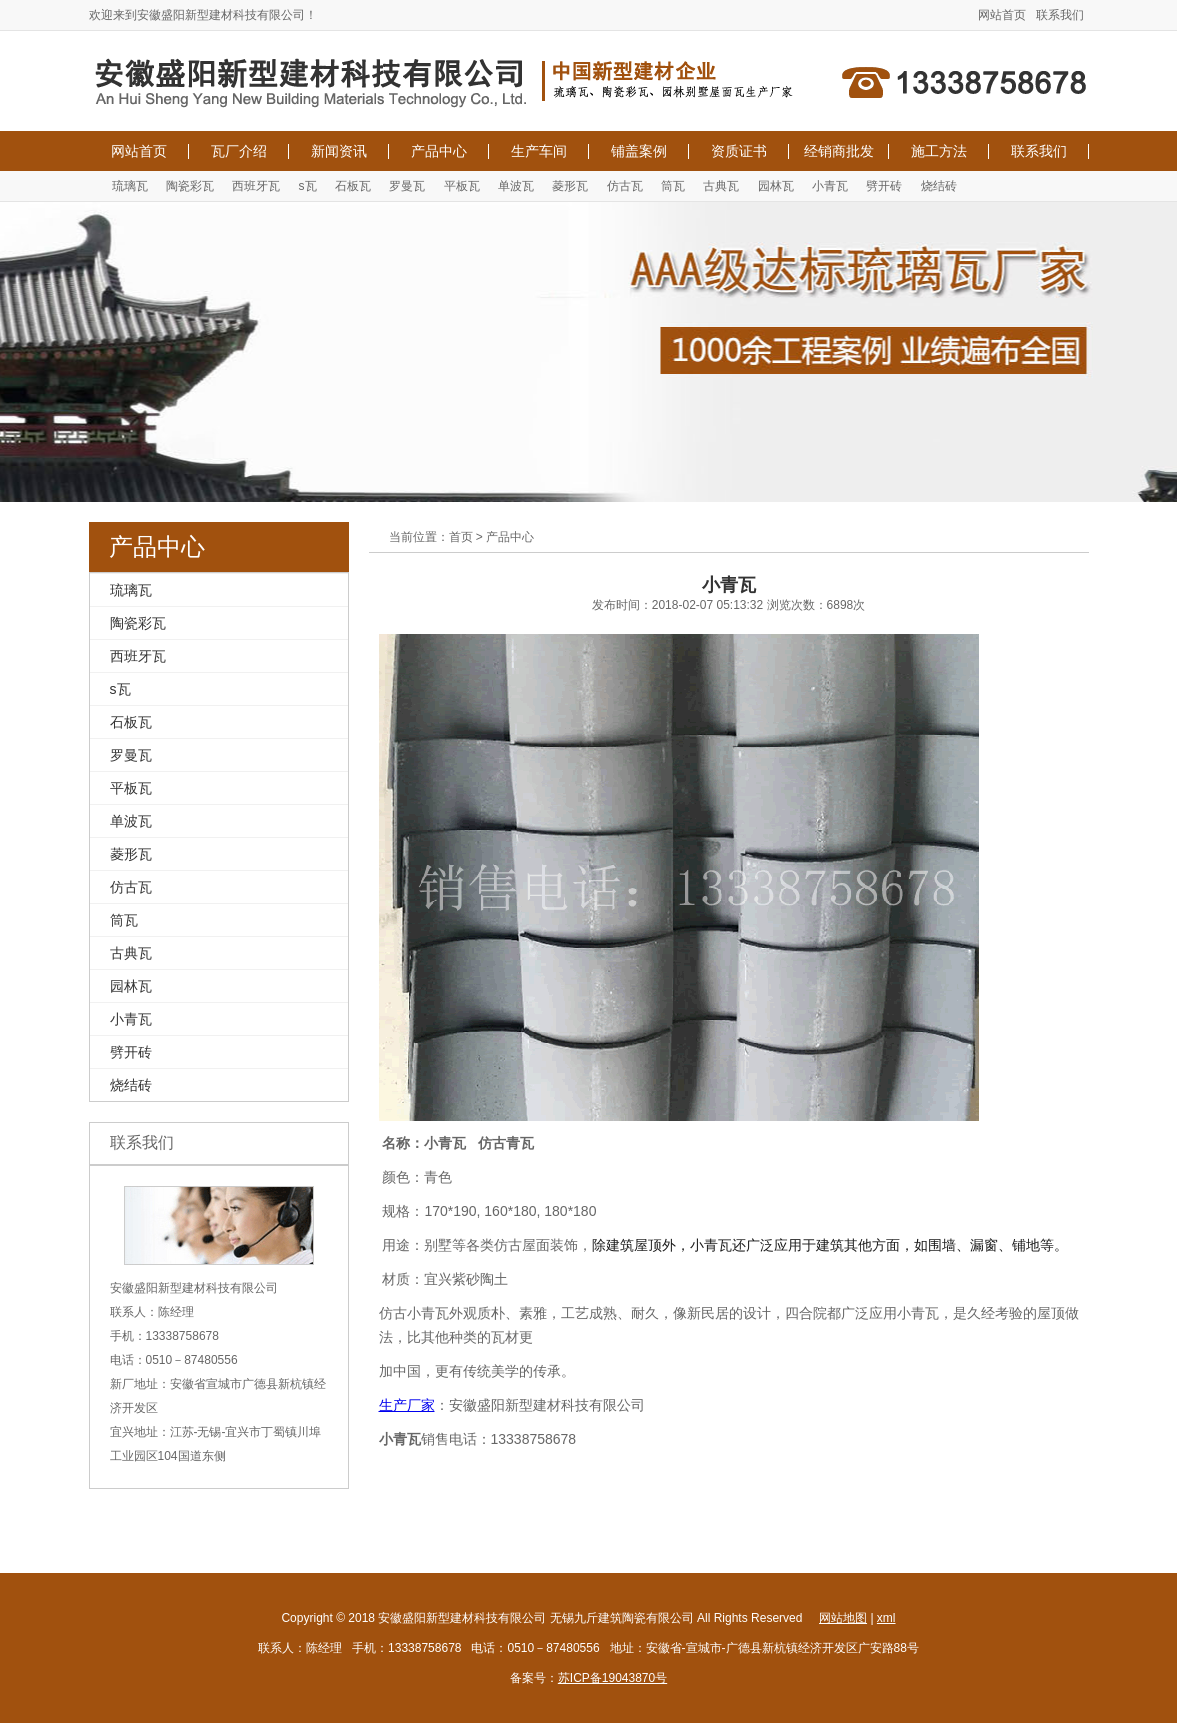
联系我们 (1060, 15)
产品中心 (439, 151)
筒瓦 (673, 186)
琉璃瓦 (130, 186)
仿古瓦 (625, 186)
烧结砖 (939, 186)
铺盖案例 (639, 151)
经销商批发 (839, 151)
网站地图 (843, 1618)
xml (886, 1618)
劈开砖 (884, 186)
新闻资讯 (339, 151)
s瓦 (308, 186)
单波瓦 (516, 186)
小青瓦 (830, 186)
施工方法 (939, 151)
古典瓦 (721, 186)
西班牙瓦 (256, 186)
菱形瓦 (570, 186)
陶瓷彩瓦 (190, 186)
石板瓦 (353, 186)
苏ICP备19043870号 (612, 1678)
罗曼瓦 (407, 186)
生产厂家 (407, 1405)
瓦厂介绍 (239, 151)
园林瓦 (776, 186)
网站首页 (1002, 15)
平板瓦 (462, 186)
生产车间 (539, 151)
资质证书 (739, 151)
